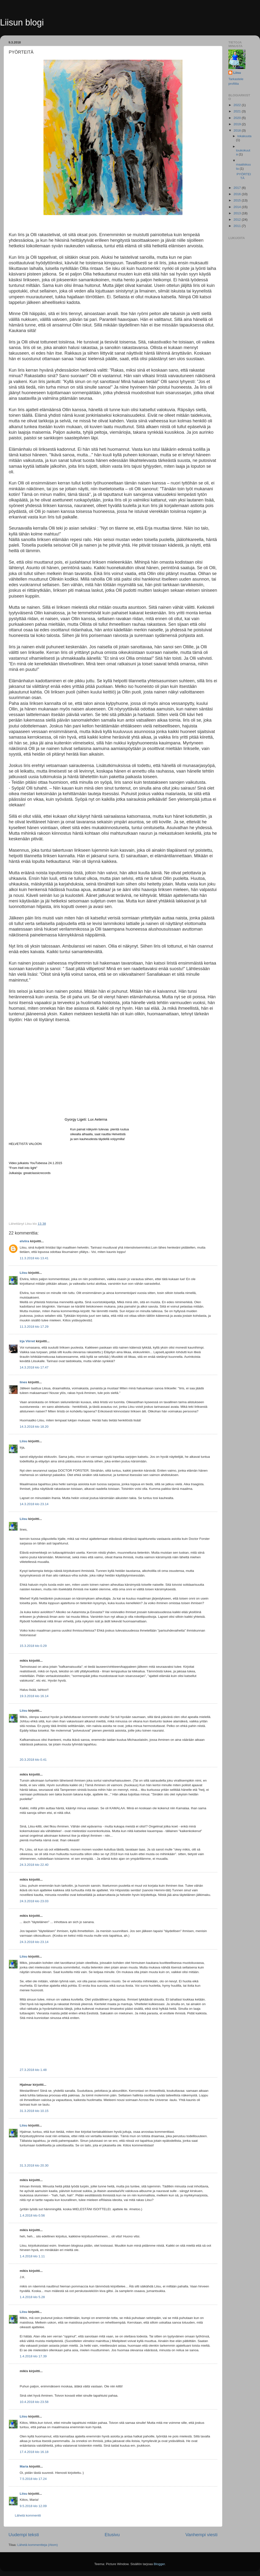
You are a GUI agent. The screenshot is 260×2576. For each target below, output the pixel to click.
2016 (238, 194)
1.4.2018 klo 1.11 (32, 2256)
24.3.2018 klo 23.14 (34, 1942)
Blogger (159, 2564)
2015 (238, 200)
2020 (238, 118)
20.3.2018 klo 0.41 (33, 1759)
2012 (238, 219)
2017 (238, 188)
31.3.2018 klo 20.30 (34, 2165)
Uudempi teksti (24, 2534)
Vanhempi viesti (201, 2534)
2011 (238, 226)
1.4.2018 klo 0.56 (32, 2215)
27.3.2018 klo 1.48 (33, 2070)
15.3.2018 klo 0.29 (33, 1646)
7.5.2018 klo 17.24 (33, 2479)
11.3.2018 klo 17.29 (34, 1326)
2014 (238, 207)
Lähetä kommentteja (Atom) (37, 2545)
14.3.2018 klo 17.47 (34, 1367)
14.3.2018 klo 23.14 (34, 1504)
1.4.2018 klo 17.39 (33, 2356)
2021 (238, 111)
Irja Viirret (27, 1341)
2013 (238, 213)
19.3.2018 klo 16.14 (34, 1696)
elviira (24, 1241)
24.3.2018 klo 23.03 (34, 1901)
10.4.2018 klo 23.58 (34, 2402)
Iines (23, 1382)
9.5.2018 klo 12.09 (33, 2506)
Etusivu (112, 2534)
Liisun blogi (22, 22)
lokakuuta (244, 136)
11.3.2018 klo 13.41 (34, 1258)
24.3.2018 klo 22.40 (34, 1865)
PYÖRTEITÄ (244, 176)
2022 (238, 105)
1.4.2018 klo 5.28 (32, 2297)
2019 (238, 124)
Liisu (23, 1273)
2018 (238, 130)
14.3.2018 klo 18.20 (34, 1426)
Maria (24, 2466)
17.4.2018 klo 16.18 (34, 2452)
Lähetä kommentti (28, 2515)
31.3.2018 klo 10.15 (34, 2111)
